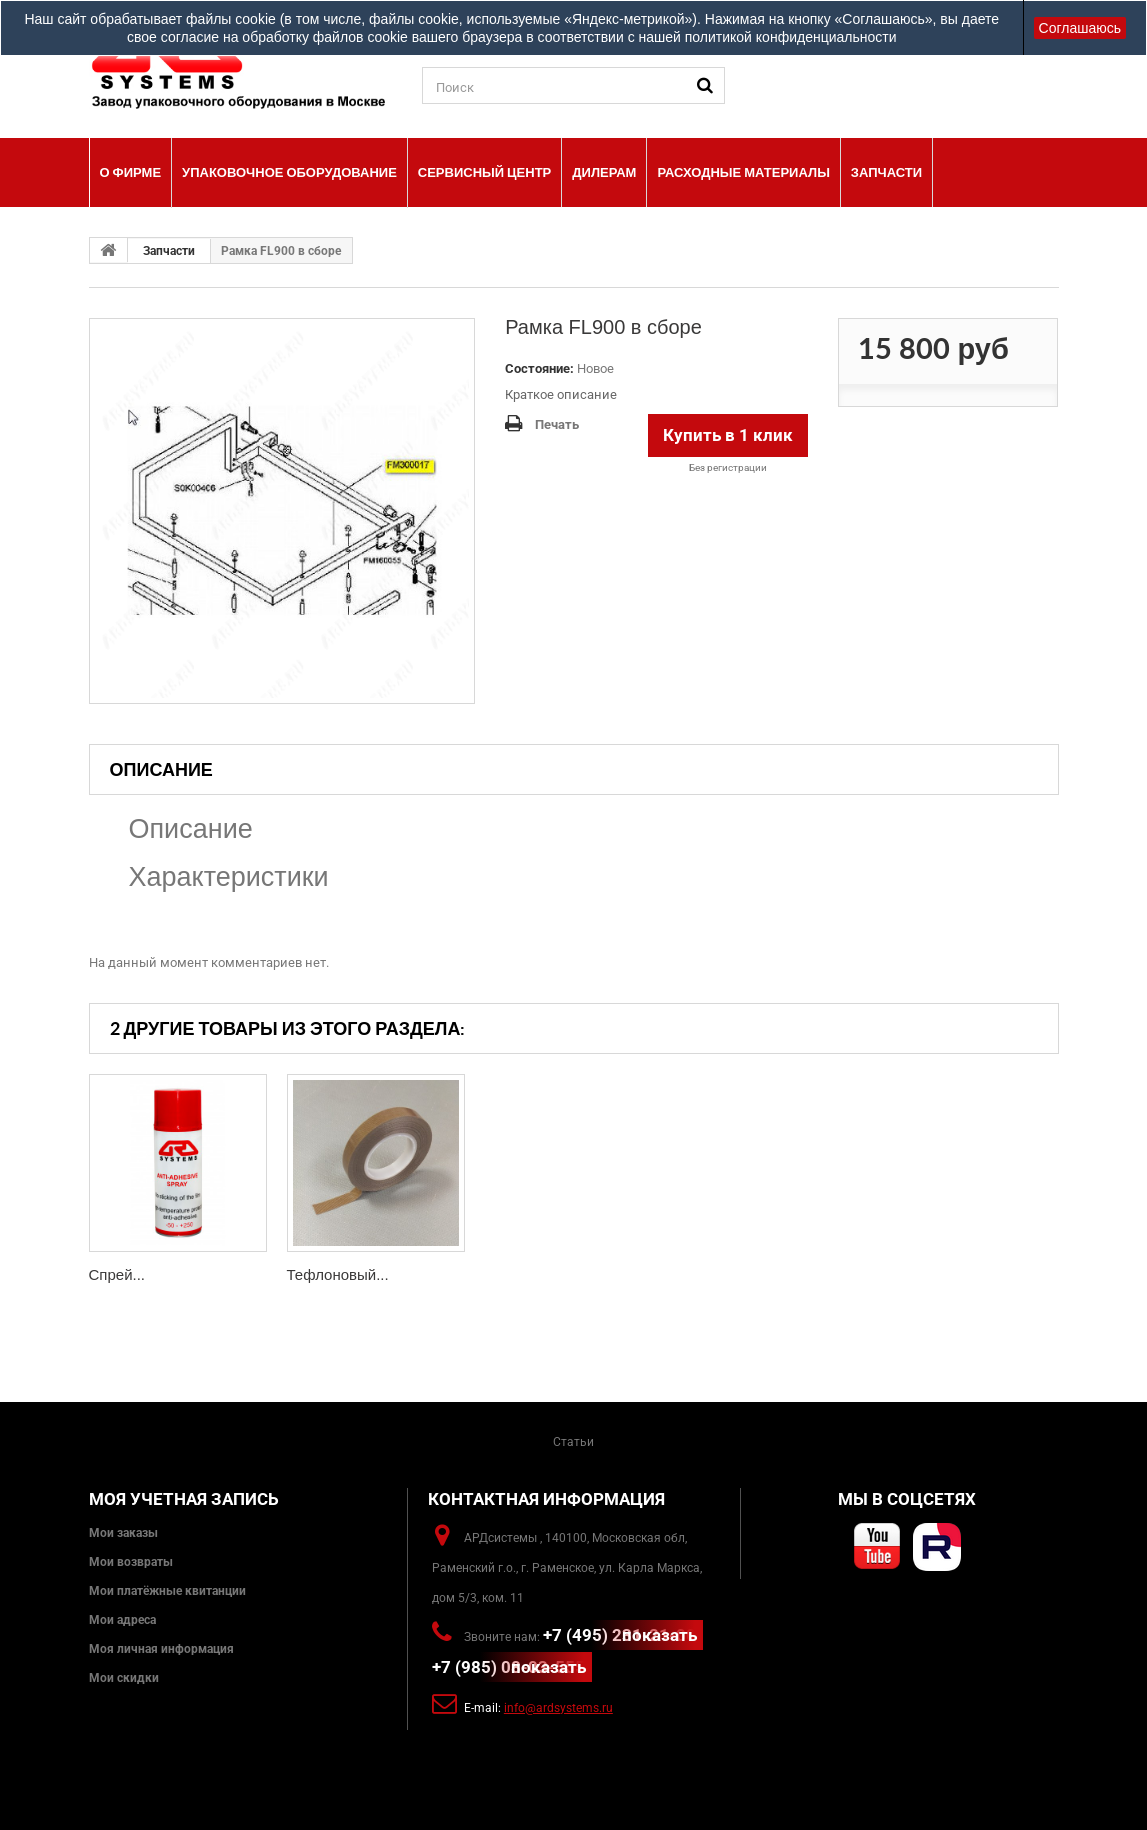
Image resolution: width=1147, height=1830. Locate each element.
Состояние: (539, 368)
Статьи (573, 1442)
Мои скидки (124, 1678)
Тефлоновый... (338, 1274)
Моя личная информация (161, 1649)
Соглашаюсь (1080, 28)
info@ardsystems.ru (558, 1708)
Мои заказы (123, 1533)
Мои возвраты (131, 1562)
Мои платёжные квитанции (167, 1591)
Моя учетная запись (184, 1499)
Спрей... (117, 1274)
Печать (557, 424)
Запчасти (169, 251)
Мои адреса (122, 1620)
